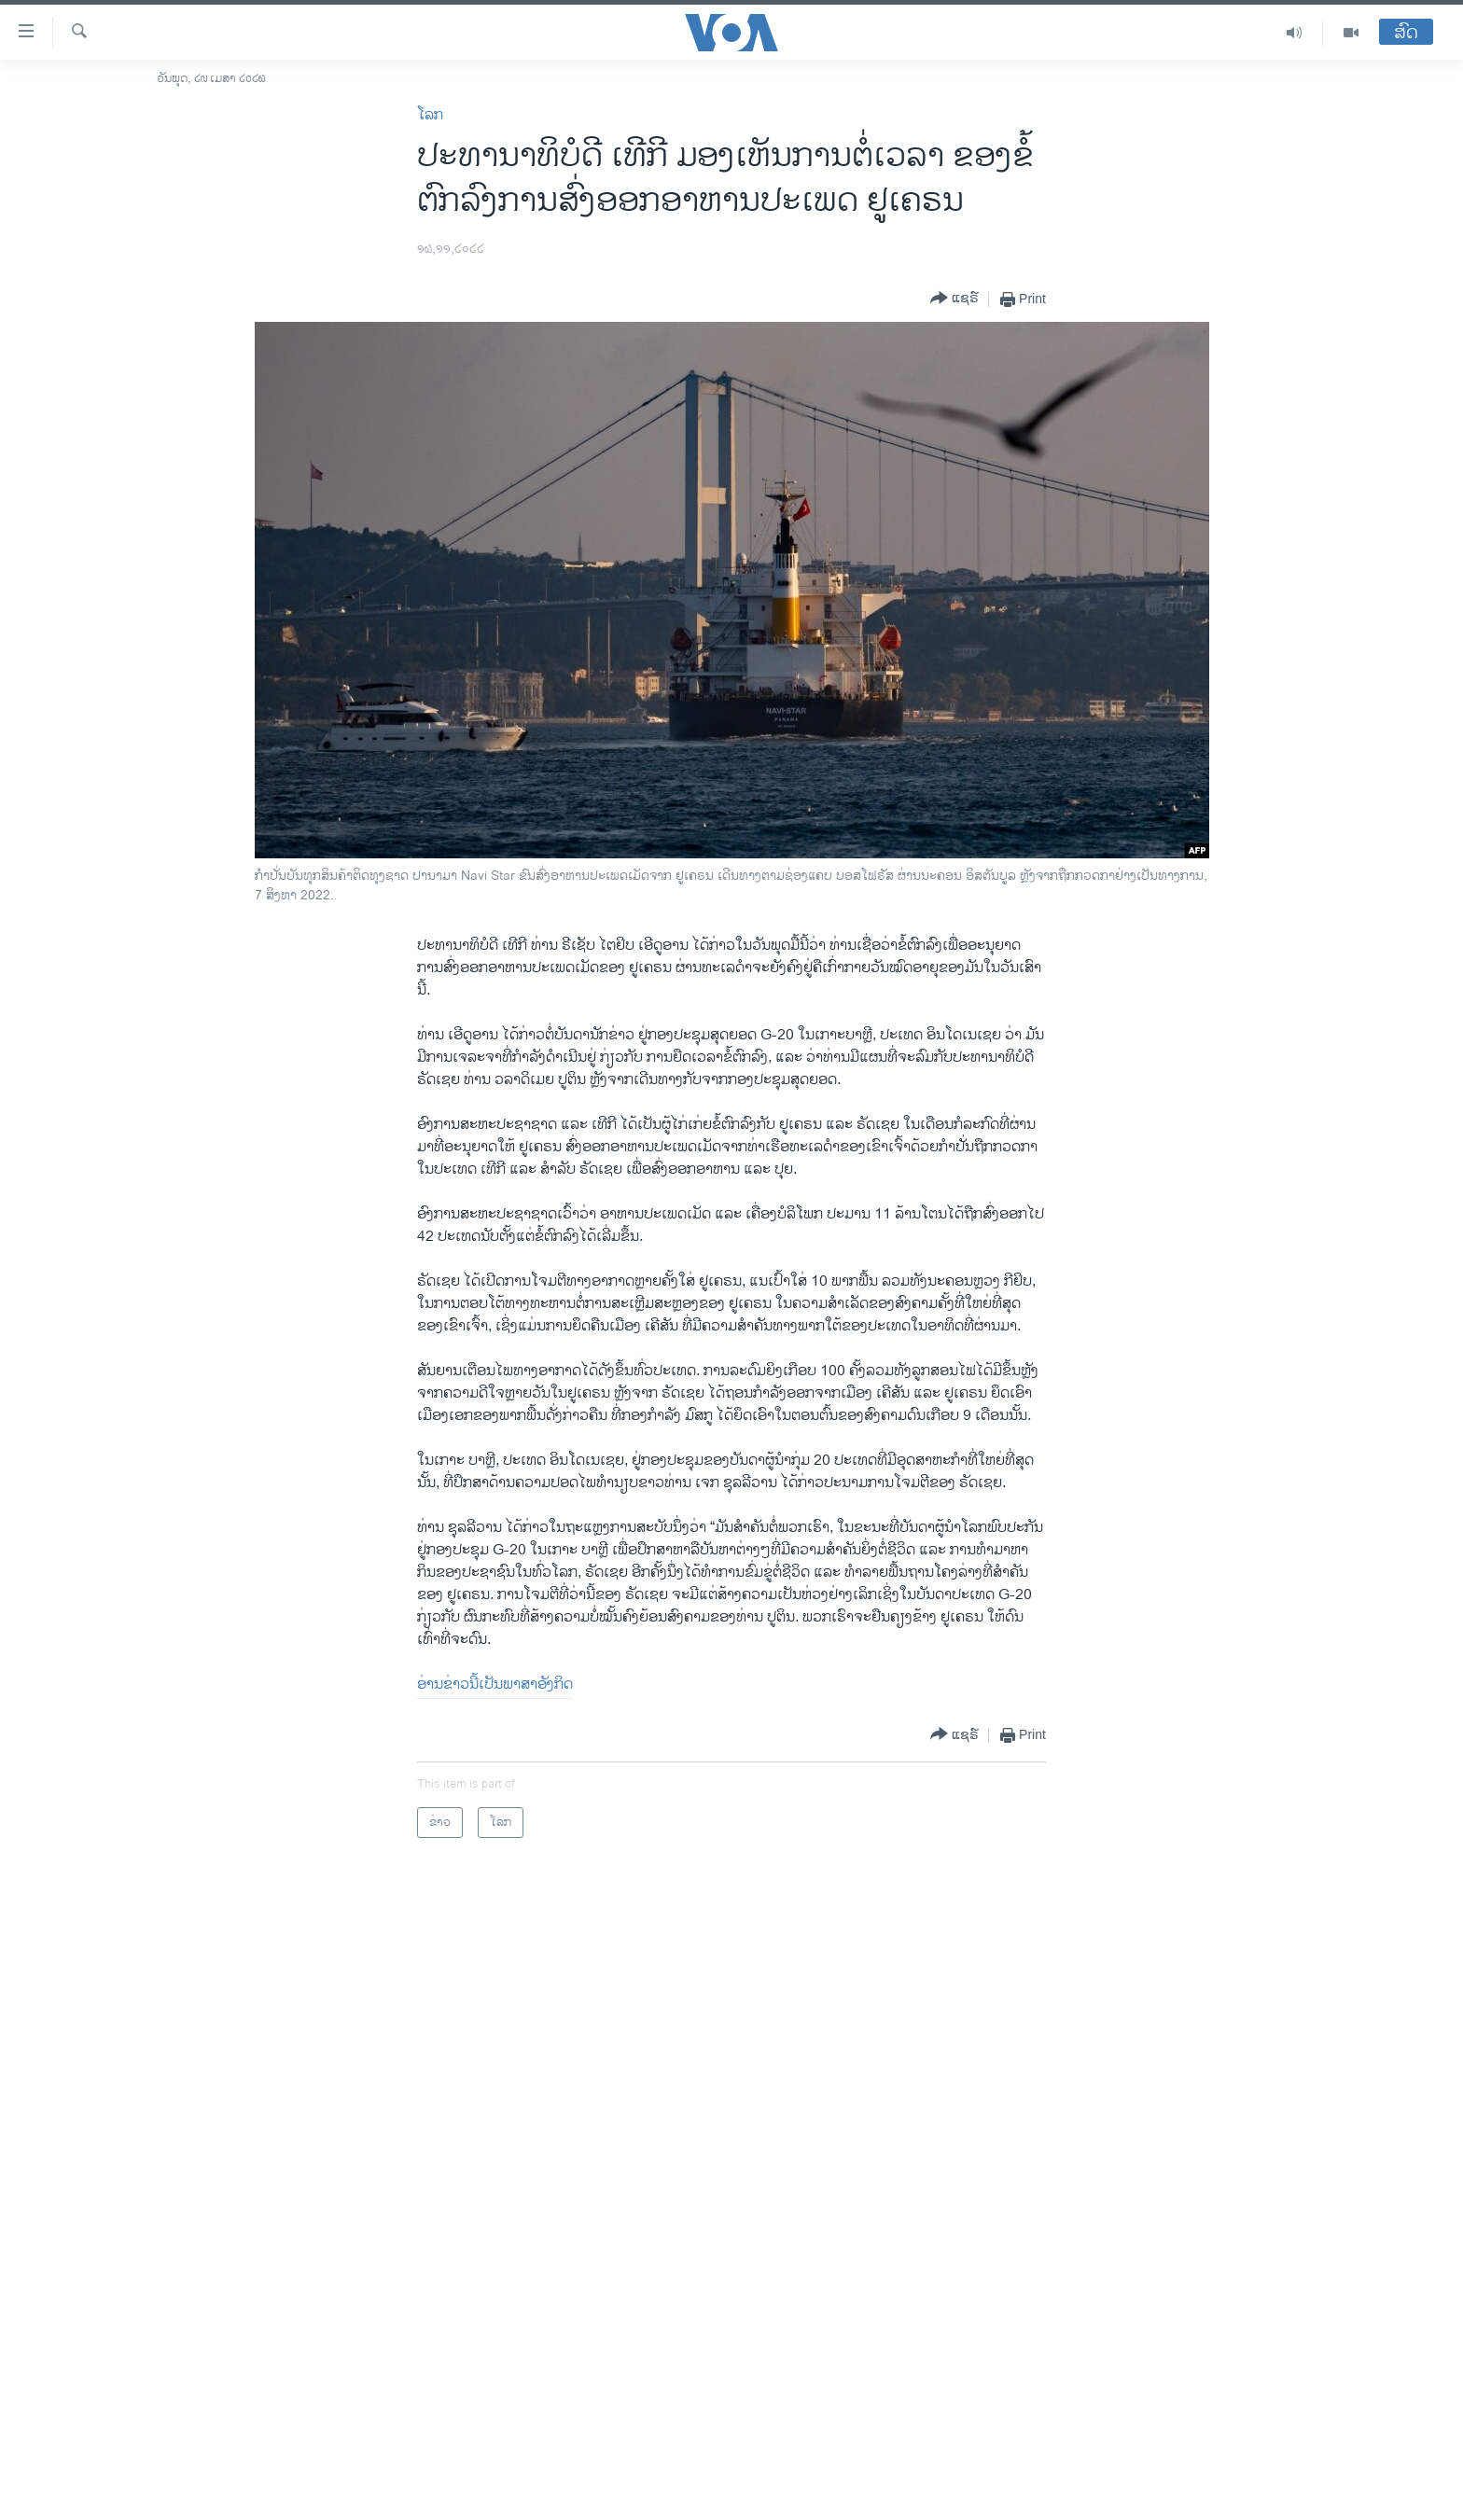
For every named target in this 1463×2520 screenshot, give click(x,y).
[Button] (954, 299)
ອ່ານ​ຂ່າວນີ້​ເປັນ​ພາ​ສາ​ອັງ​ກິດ (495, 1684)
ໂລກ (430, 115)
